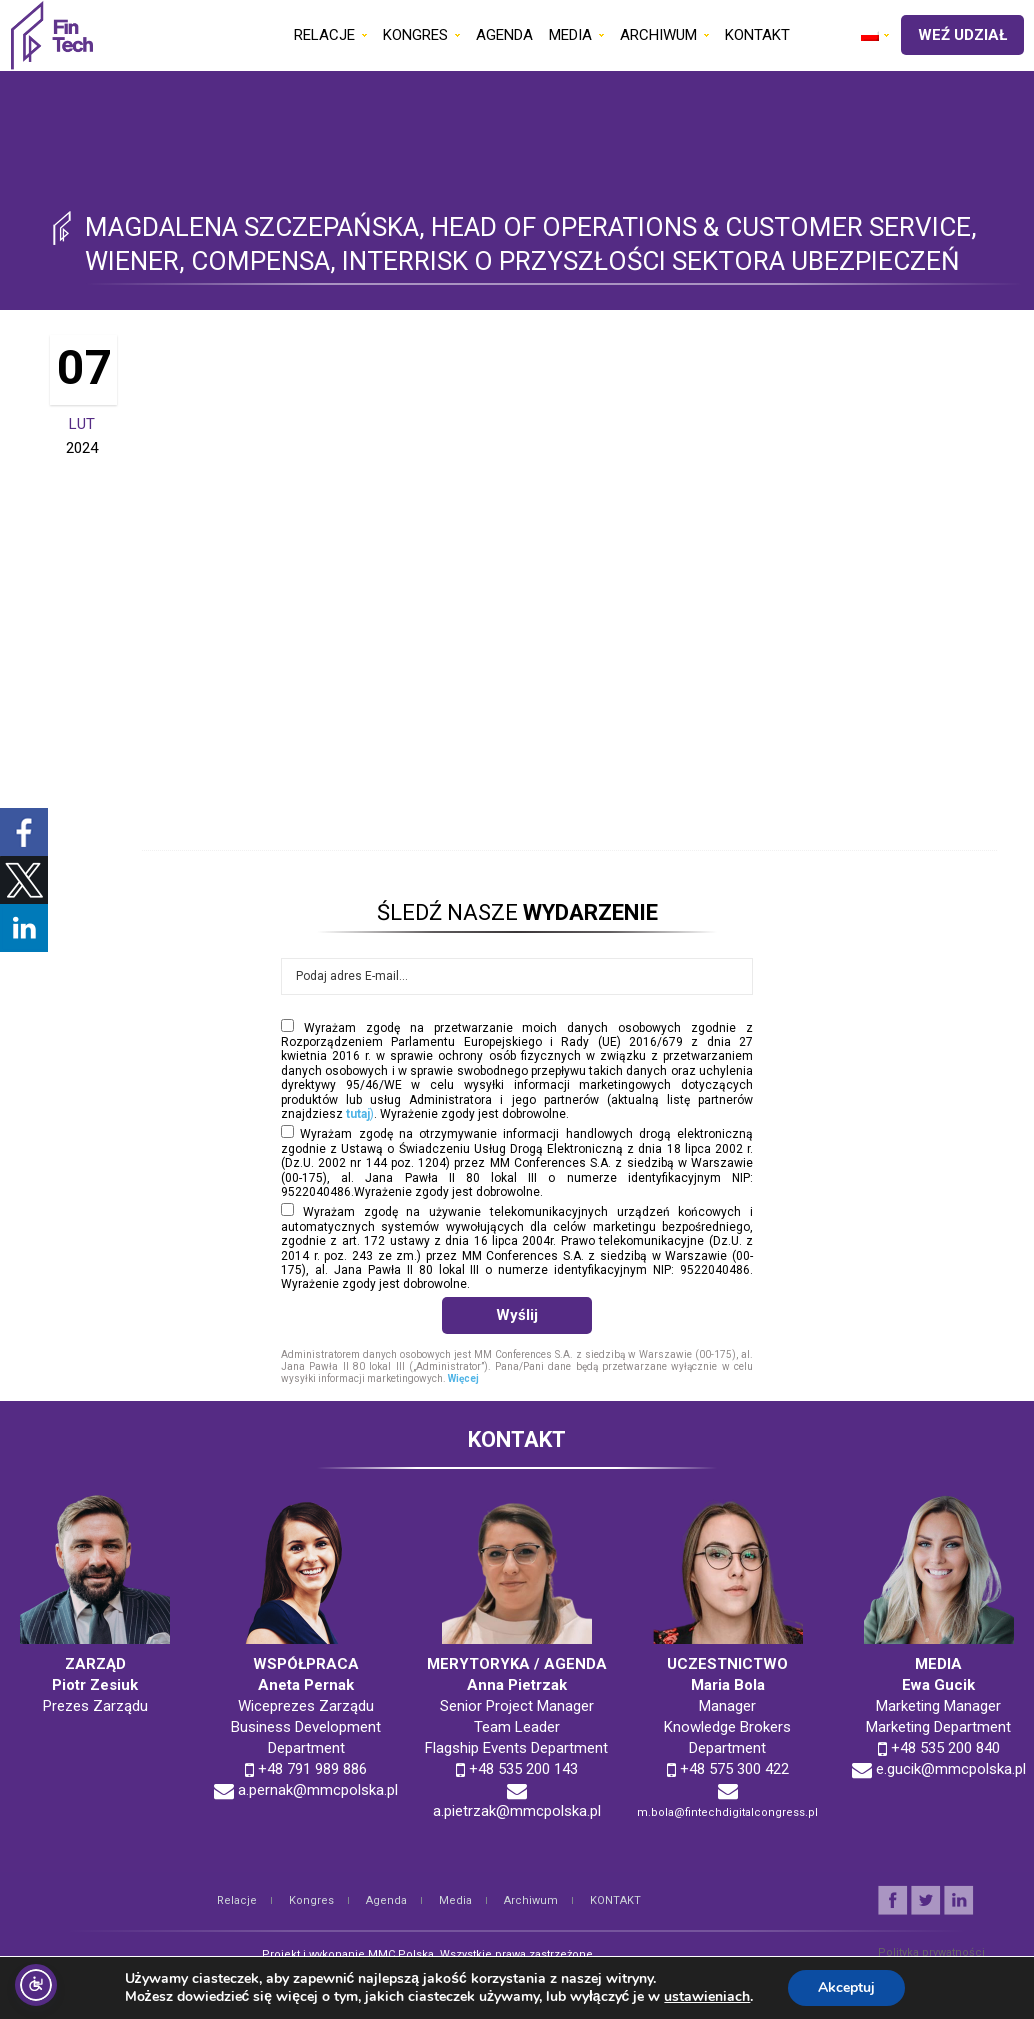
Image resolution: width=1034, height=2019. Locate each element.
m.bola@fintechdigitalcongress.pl (727, 1812)
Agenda (386, 1900)
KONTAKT (615, 1900)
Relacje (237, 1900)
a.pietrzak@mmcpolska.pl (517, 1811)
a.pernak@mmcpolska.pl (318, 1790)
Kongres (311, 1900)
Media (455, 1900)
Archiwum (531, 1900)
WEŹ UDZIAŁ (962, 35)
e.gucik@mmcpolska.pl (951, 1769)
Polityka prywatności (931, 1952)
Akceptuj (846, 1987)
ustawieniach (707, 1997)
